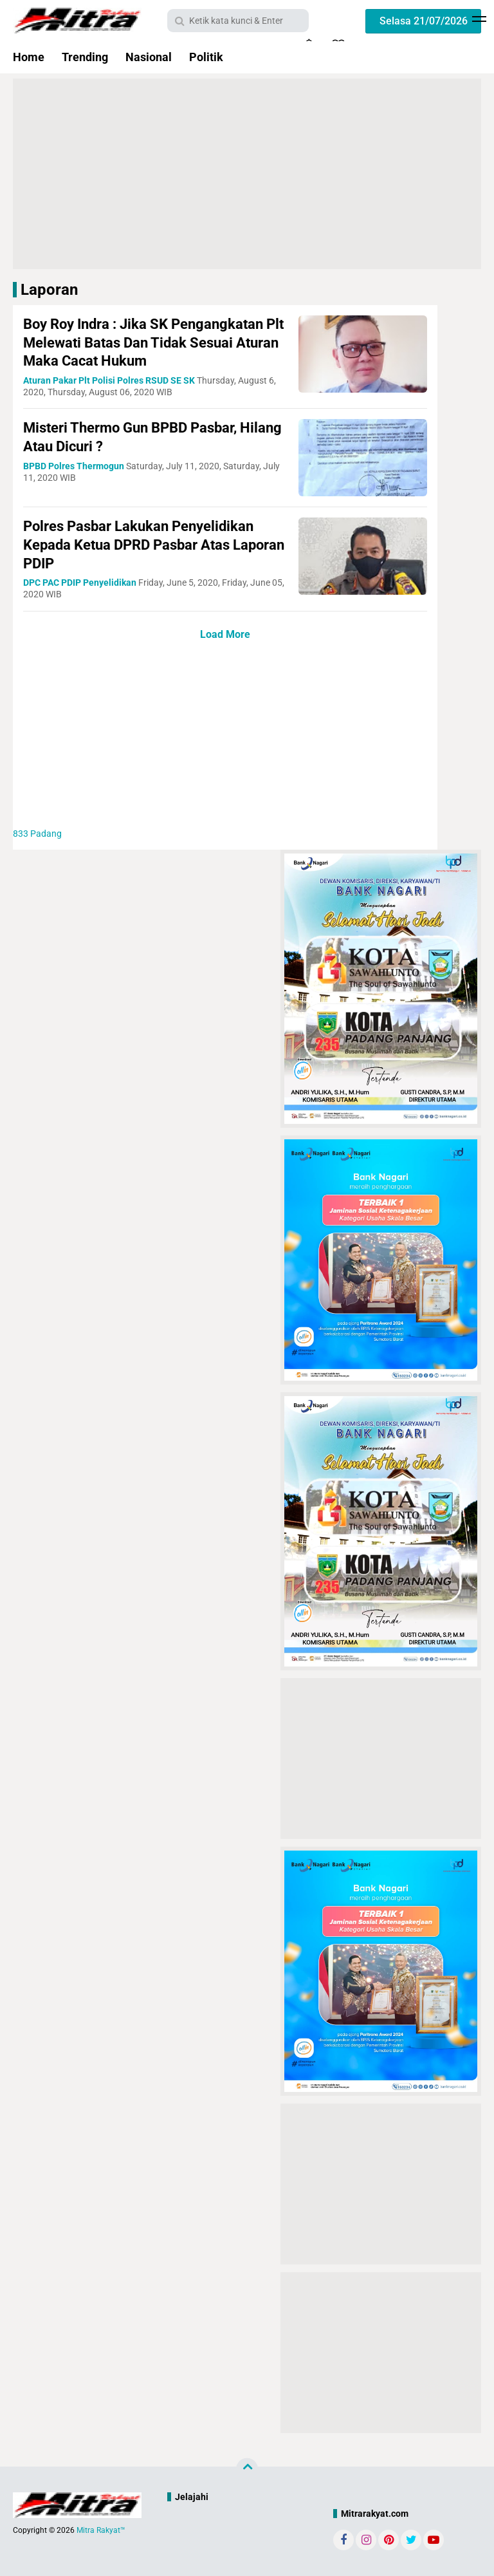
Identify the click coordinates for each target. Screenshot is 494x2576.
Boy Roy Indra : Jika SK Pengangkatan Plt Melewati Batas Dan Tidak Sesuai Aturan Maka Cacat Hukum (153, 342)
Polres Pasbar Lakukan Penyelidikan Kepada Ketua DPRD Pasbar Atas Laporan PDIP (153, 544)
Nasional (148, 57)
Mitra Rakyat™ (101, 2530)
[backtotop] (247, 2469)
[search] (238, 20)
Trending (85, 57)
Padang (37, 833)
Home (28, 57)
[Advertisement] (255, 172)
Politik (206, 57)
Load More (225, 634)
